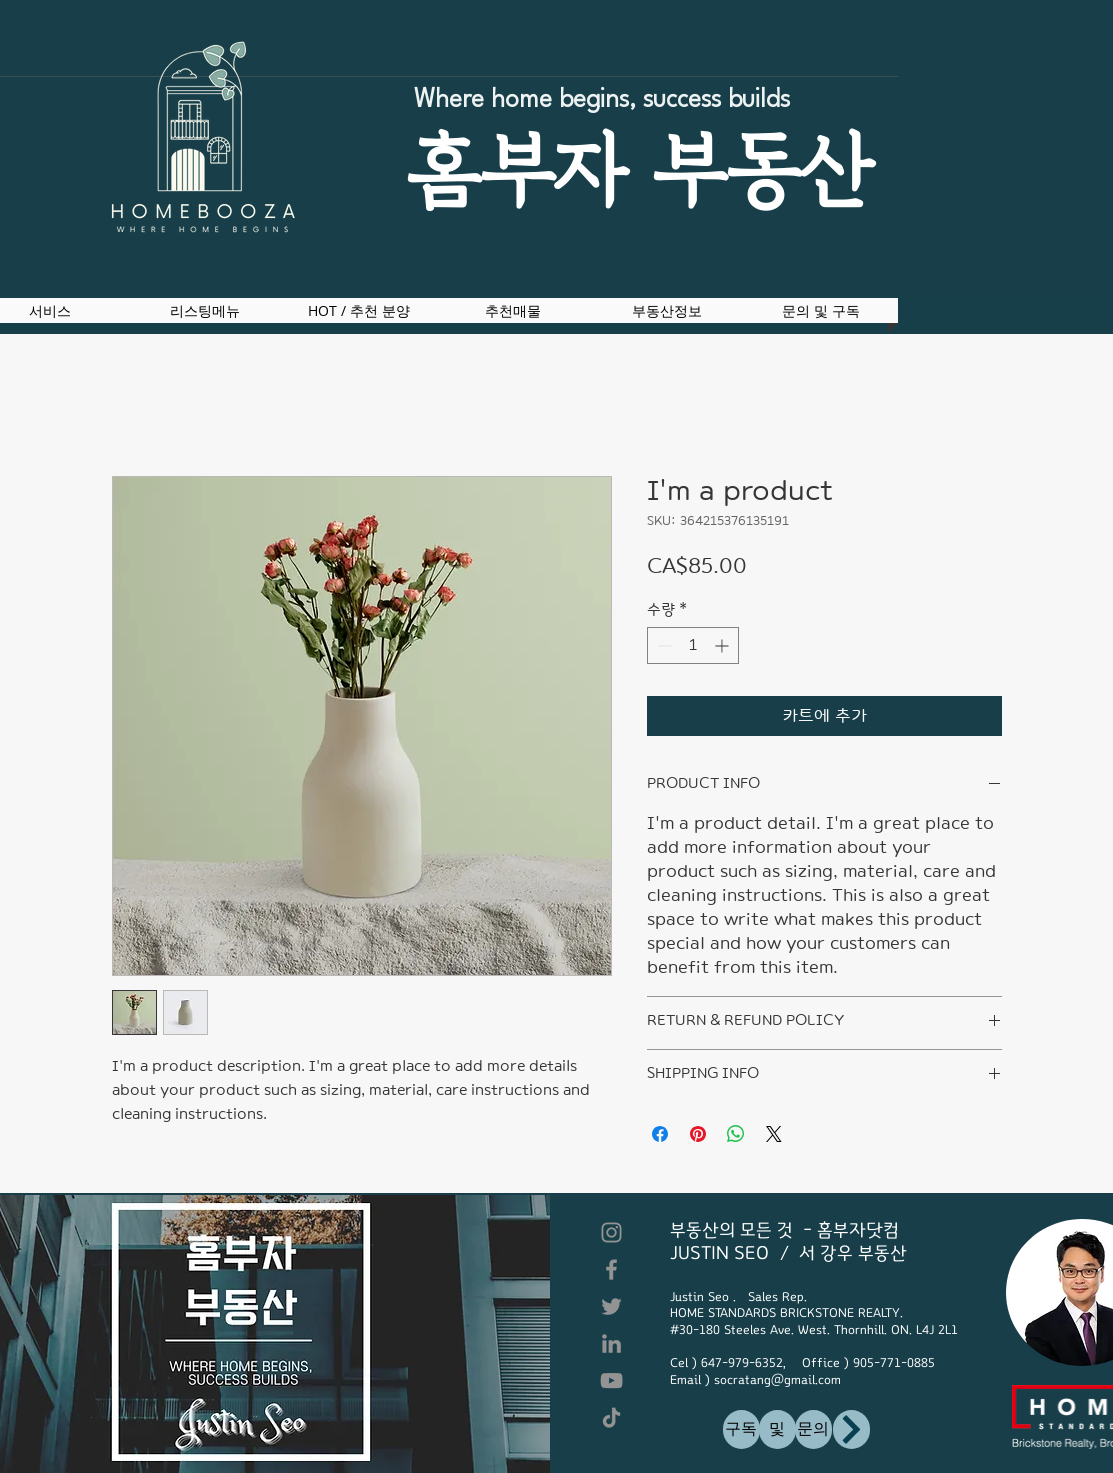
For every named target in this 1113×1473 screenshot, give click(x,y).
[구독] (741, 1429)
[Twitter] (611, 1306)
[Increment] (723, 645)
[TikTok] (611, 1417)
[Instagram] (611, 1232)
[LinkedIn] (611, 1343)
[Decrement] (662, 645)
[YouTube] (611, 1380)
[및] (777, 1429)
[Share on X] (774, 1134)
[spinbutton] (693, 645)
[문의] (813, 1429)
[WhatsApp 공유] (736, 1134)
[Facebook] (611, 1269)
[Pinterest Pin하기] (698, 1134)
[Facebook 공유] (660, 1134)
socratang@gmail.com (777, 1380)
